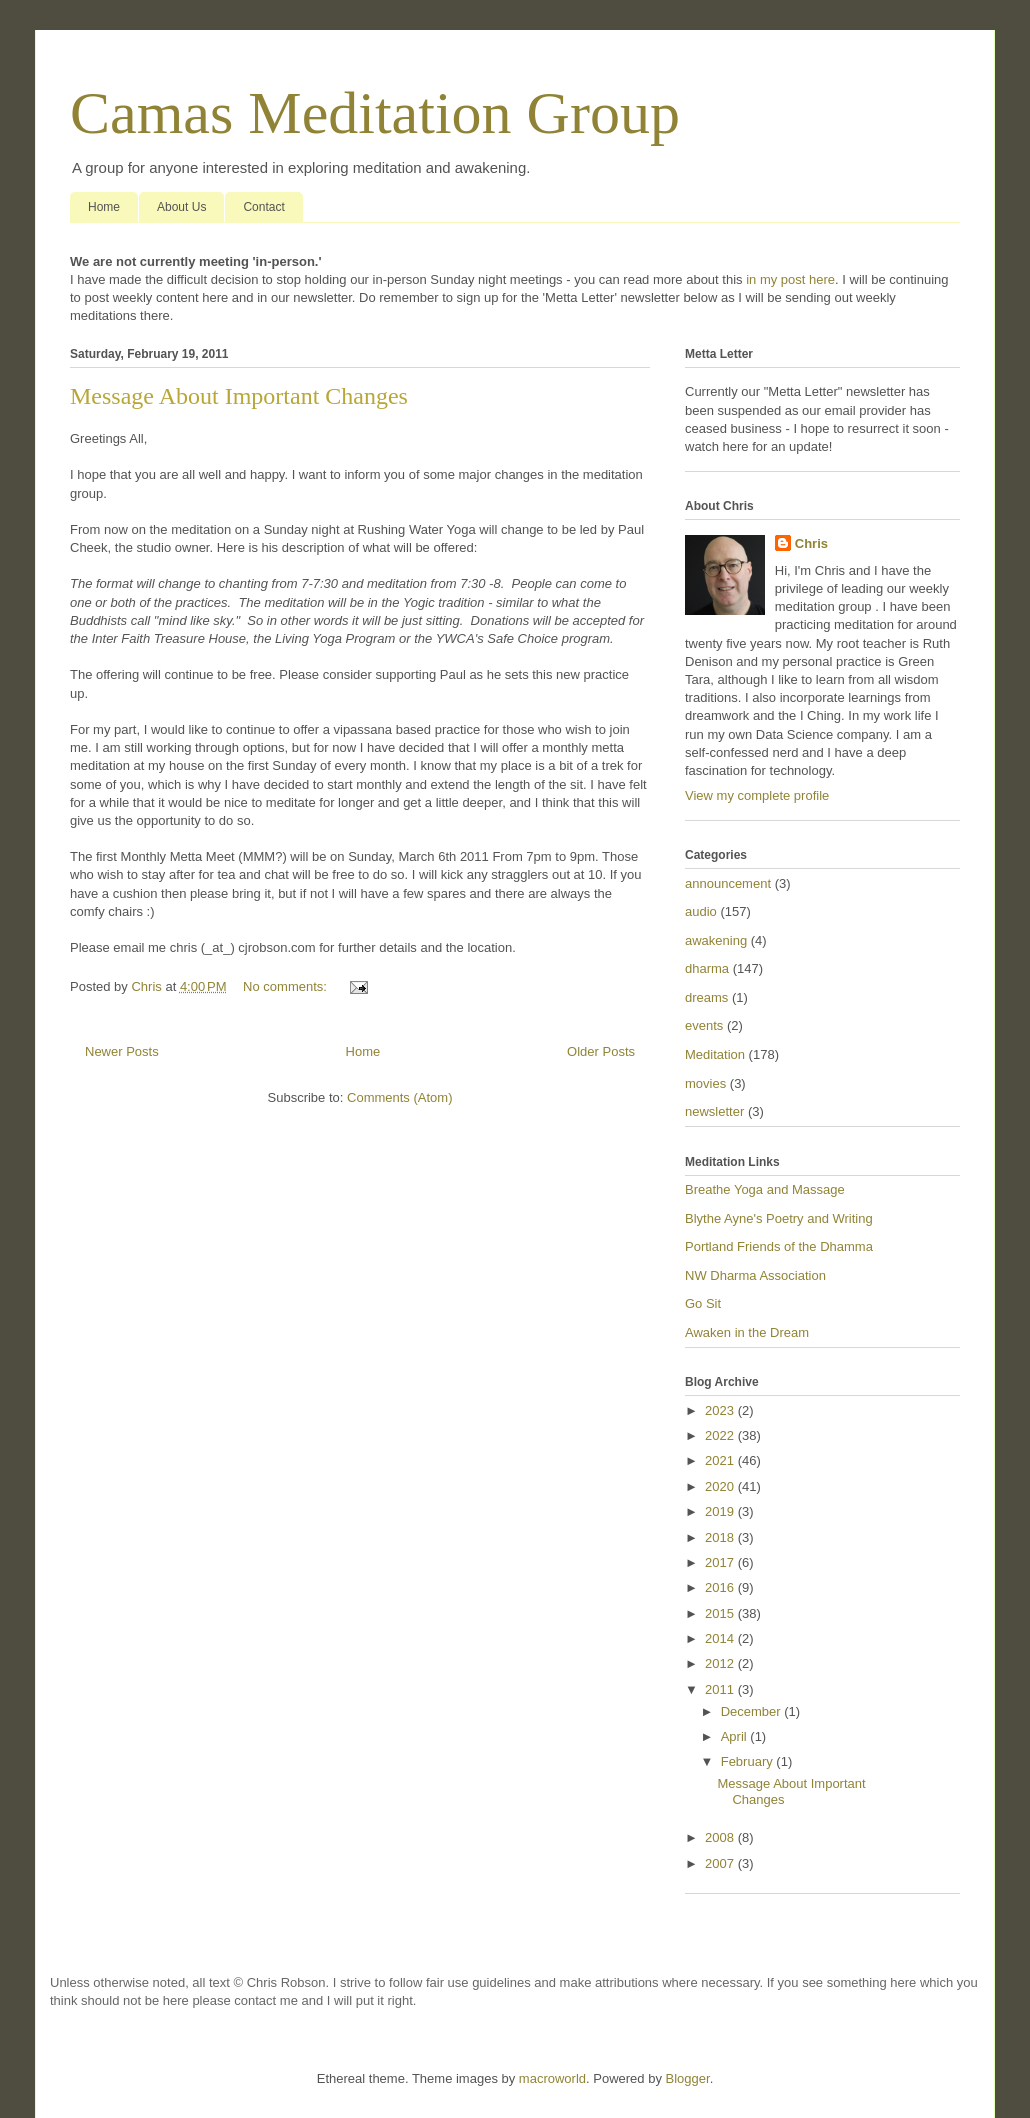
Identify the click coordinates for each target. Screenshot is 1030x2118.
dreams (706, 997)
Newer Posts (122, 1051)
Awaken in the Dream (747, 1332)
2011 (721, 1689)
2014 (721, 1638)
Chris (811, 543)
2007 (721, 1863)
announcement (728, 883)
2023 (721, 1410)
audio (701, 911)
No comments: (286, 986)
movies (705, 1083)
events (704, 1025)
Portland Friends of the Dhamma (779, 1246)
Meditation (715, 1054)
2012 (721, 1663)
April (736, 1736)
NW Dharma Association (755, 1275)
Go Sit (703, 1303)
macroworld (552, 2078)
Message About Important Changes (239, 396)
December (753, 1711)
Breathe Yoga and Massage (765, 1189)
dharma (707, 968)
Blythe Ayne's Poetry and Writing (779, 1218)
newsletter (714, 1111)
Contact (263, 207)
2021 (721, 1460)
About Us (181, 207)
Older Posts (601, 1051)
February (749, 1761)
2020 (721, 1486)
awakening (716, 940)
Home (104, 207)
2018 (721, 1537)
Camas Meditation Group (375, 113)
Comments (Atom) (399, 1097)
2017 (721, 1562)
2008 (721, 1837)
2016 (721, 1587)
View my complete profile (757, 795)
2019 (721, 1511)
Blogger (688, 2078)
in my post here (790, 279)
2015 (721, 1613)
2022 (721, 1435)
